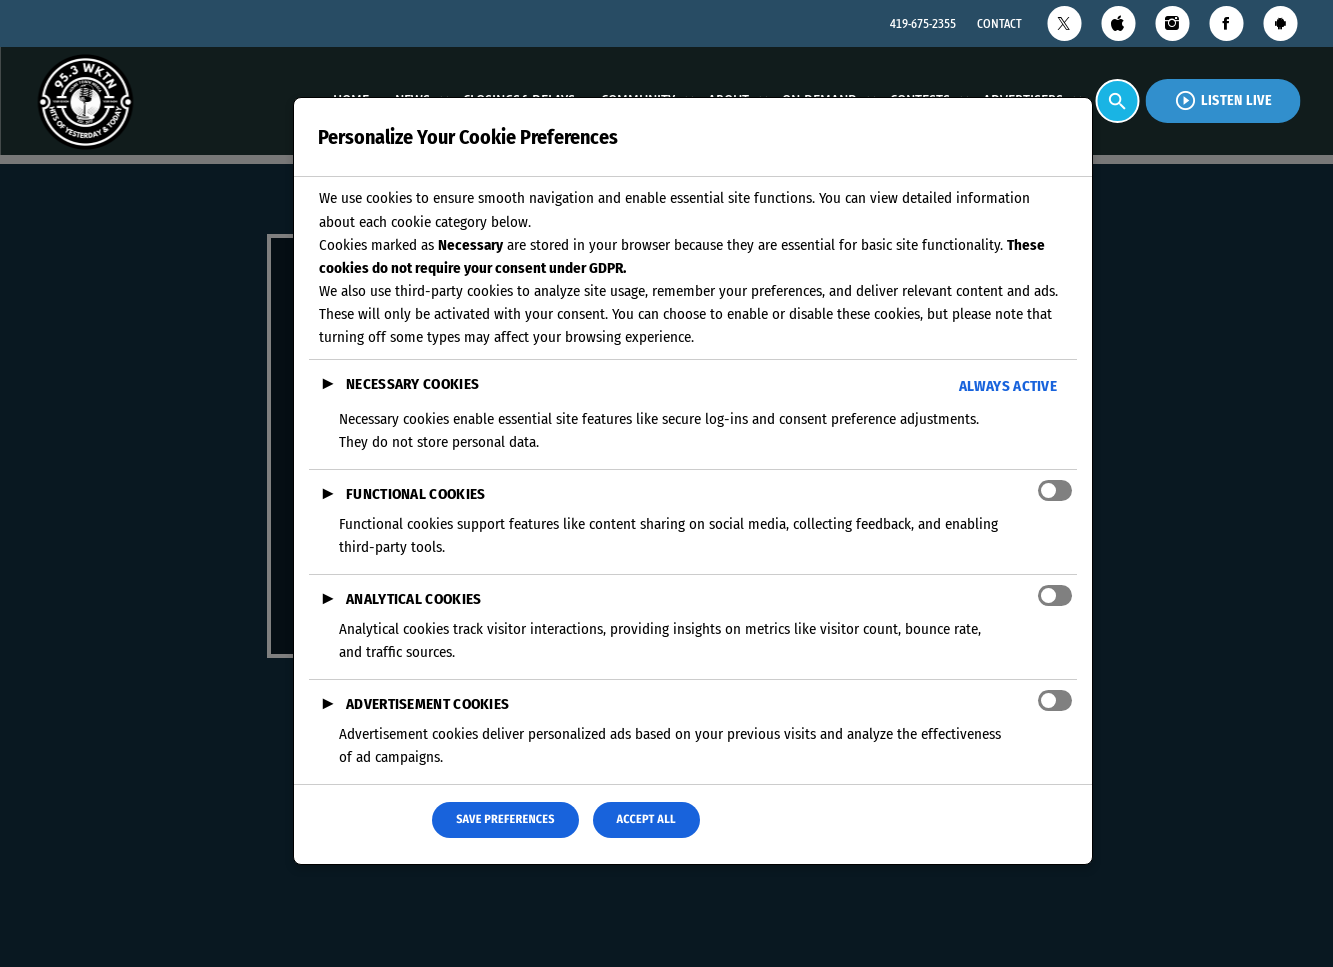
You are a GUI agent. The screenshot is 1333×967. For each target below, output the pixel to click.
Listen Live (1223, 100)
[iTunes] (1118, 23)
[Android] (1280, 23)
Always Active (1008, 386)
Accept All (646, 820)
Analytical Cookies (413, 599)
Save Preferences (505, 820)
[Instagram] (1172, 23)
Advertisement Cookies (427, 704)
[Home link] (85, 101)
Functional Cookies (415, 494)
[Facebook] (1226, 23)
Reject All (366, 820)
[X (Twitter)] (1064, 23)
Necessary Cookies (412, 384)
